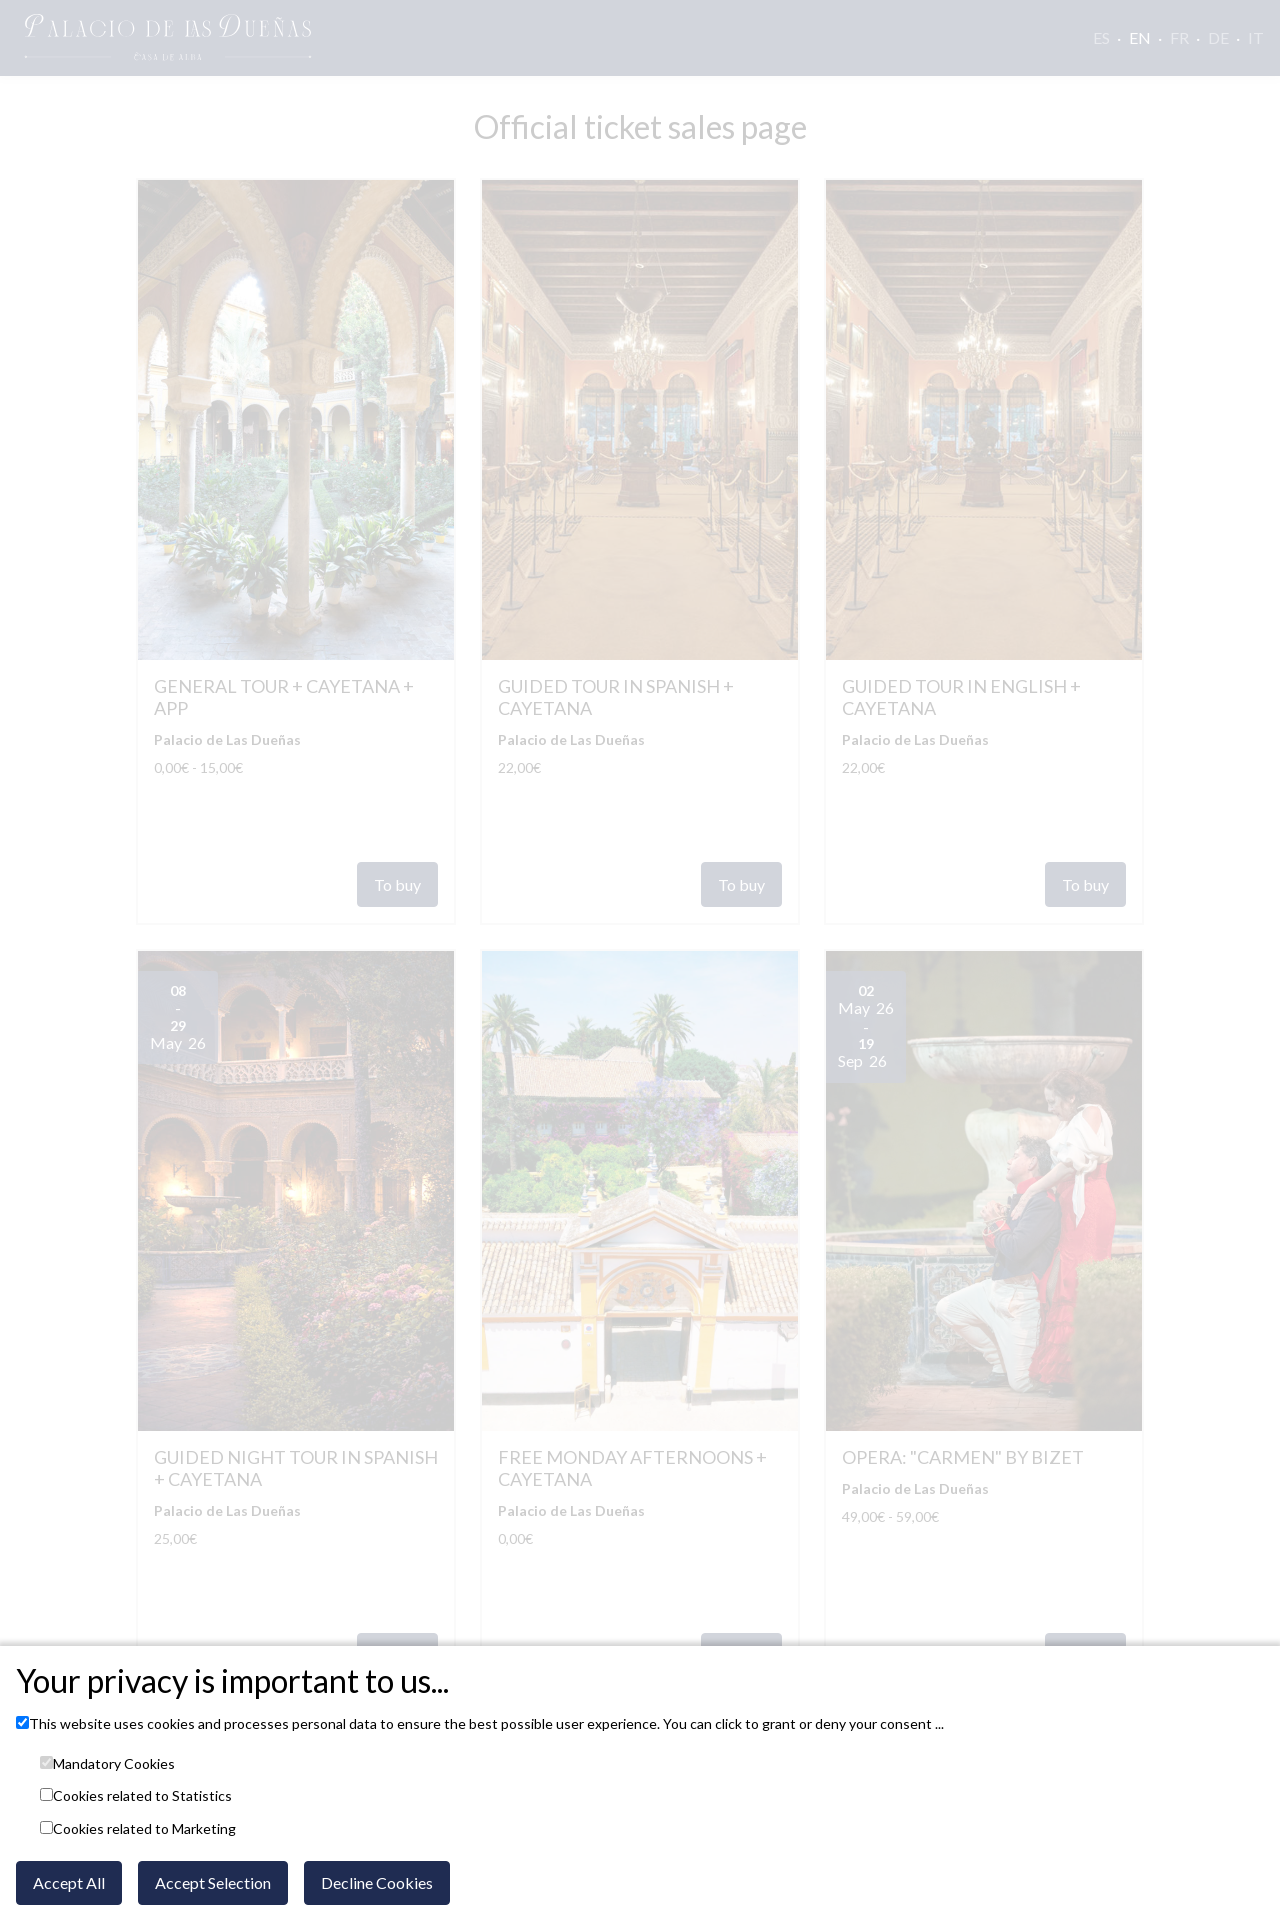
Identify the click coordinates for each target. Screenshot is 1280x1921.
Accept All (69, 1882)
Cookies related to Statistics (142, 1796)
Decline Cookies (377, 1882)
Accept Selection (213, 1882)
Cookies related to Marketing (144, 1829)
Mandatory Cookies (114, 1764)
